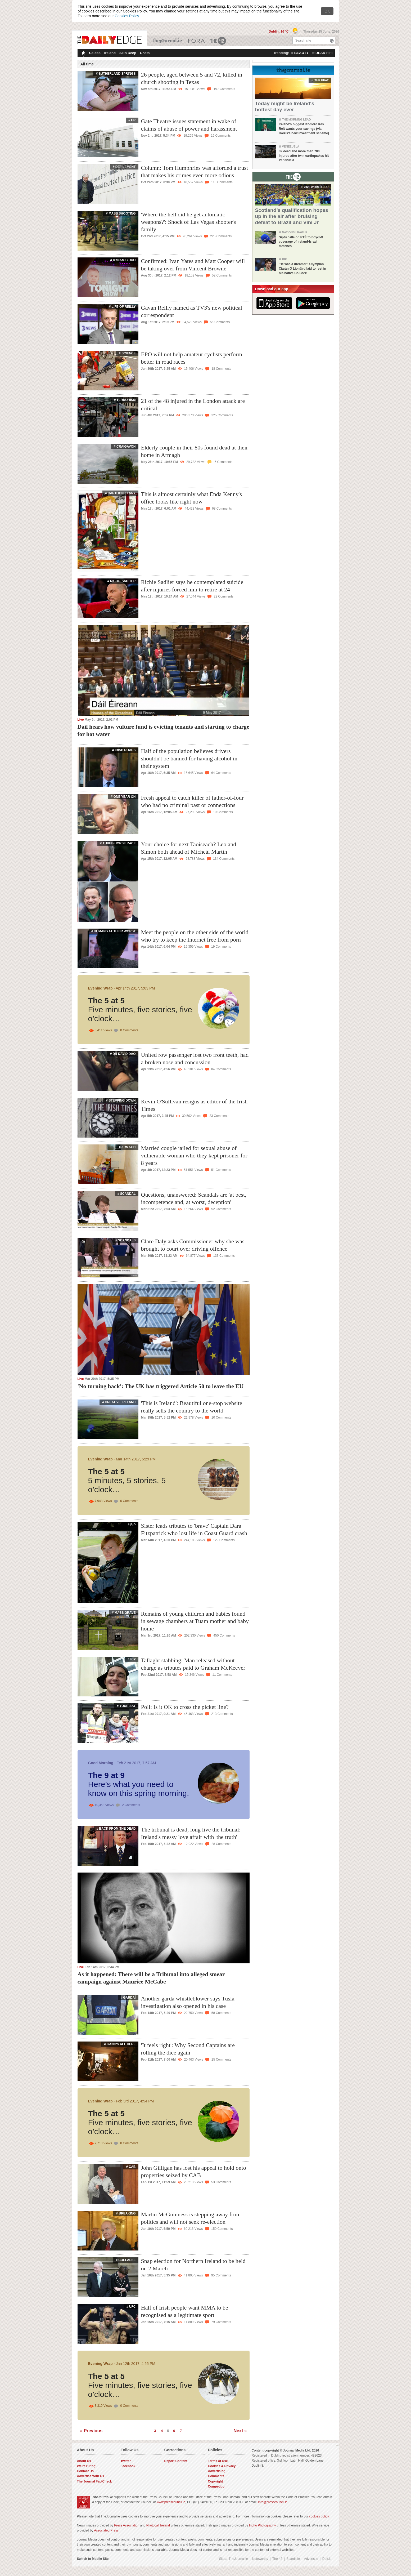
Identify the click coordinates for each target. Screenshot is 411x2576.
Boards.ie (293, 2566)
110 (219, 182)
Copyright (215, 2488)
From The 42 (293, 176)
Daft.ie (327, 2566)
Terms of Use (218, 2468)
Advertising (216, 2478)
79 (218, 2329)
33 (216, 1123)
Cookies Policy (127, 16)
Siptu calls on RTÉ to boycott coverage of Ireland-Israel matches (301, 241)
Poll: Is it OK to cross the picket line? (185, 1713)
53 (218, 2189)
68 (219, 515)
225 (218, 236)
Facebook (128, 2473)
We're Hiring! (87, 2473)
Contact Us (85, 2478)
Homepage (82, 53)
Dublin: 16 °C (279, 31)
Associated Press (106, 2537)
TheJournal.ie (167, 40)
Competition (217, 2493)
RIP (284, 259)
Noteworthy (260, 2566)
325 (219, 422)
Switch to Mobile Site (93, 2566)
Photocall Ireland (158, 2532)
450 (221, 1642)
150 (219, 2236)
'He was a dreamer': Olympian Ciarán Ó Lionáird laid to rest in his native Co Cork (302, 268)
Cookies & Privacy (222, 2473)
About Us (84, 2468)
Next (238, 2437)
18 (218, 375)
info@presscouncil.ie (273, 2509)
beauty (301, 53)
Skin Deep (127, 53)
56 (217, 322)
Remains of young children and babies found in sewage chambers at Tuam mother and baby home (195, 1628)
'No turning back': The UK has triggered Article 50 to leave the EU (160, 1393)
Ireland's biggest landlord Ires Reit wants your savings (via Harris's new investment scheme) (304, 128)
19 (218, 135)
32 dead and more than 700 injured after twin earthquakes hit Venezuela (304, 155)
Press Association (126, 2532)
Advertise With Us (90, 2483)
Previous (93, 2437)
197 (221, 89)
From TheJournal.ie (293, 69)
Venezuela (290, 146)
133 (221, 1262)
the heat (321, 80)
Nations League (295, 232)
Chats (145, 53)
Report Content (175, 2468)
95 (218, 2282)
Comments (216, 2483)
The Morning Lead (296, 119)
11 (219, 1681)
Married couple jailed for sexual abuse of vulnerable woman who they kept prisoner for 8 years (194, 1162)
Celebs (95, 53)
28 (218, 1851)
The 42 (218, 40)
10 (220, 819)
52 (219, 275)
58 (218, 2020)
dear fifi (323, 53)
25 (218, 2066)
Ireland (110, 53)
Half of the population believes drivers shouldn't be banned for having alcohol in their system (189, 765)
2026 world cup (316, 187)
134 (221, 865)
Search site (303, 40)
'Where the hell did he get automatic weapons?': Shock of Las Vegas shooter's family (188, 222)
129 (221, 1547)
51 (218, 1177)
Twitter (126, 2468)
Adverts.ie (311, 2566)
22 (220, 603)
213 (219, 1721)
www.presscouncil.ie (171, 2509)
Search (331, 40)
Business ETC (196, 40)
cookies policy (319, 2523)
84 (218, 1076)
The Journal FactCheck (94, 2488)
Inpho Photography (262, 2532)
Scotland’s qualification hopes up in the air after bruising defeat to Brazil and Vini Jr (291, 216)
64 (218, 780)
